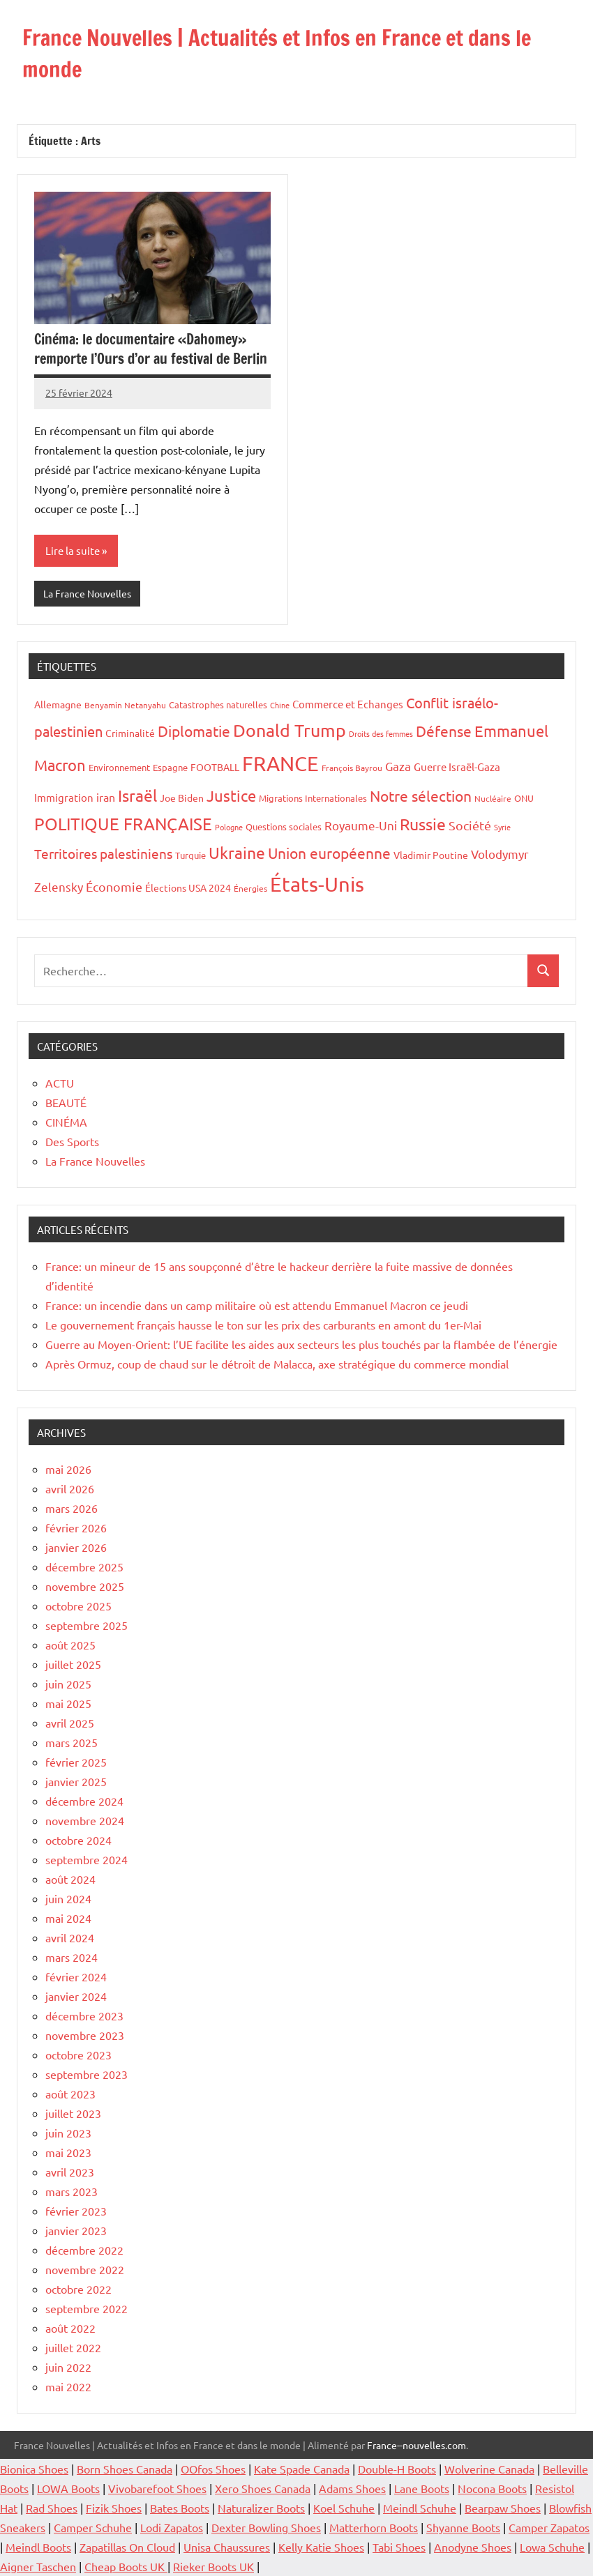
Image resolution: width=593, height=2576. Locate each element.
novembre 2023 (84, 2035)
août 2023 (70, 2094)
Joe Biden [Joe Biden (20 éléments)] (182, 797)
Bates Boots (179, 2508)
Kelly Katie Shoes (321, 2547)
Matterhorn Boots (373, 2527)
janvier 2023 (76, 2230)
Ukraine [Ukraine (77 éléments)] (237, 852)
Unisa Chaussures (226, 2547)
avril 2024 (69, 1937)
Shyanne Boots (463, 2527)
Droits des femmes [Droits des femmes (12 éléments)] (381, 733)
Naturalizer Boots (261, 2508)
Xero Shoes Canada (262, 2488)
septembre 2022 (86, 2308)
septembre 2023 (86, 2074)
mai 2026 (68, 1469)
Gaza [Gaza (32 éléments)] (398, 765)
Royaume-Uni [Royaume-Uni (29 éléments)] (360, 825)
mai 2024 (68, 1918)
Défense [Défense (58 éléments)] (444, 731)
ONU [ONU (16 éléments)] (524, 798)
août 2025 (70, 1645)
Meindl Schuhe (419, 2508)
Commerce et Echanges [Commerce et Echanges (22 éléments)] (347, 703)
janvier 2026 (76, 1547)
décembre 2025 (84, 1566)
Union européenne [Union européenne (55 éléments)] (329, 853)
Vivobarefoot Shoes (157, 2488)
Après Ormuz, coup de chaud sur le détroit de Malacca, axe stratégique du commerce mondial (277, 1364)
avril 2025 (69, 1723)
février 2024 (76, 1976)
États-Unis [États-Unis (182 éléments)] (317, 884)
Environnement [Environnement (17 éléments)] (119, 766)
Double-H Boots (397, 2469)
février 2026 (76, 1527)
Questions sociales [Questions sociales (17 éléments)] (284, 826)
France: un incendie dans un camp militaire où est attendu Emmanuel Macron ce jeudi (256, 1305)
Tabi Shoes (399, 2547)
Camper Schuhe (93, 2527)
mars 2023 (71, 2191)
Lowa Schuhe (552, 2547)
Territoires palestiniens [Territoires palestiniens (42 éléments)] (103, 853)
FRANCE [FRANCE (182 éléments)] (280, 763)
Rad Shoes (51, 2508)
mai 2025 (68, 1703)
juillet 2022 (73, 2347)
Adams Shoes (352, 2488)
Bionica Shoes (34, 2469)
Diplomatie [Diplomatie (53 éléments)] (194, 731)
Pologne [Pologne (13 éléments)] (229, 826)
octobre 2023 (78, 2054)
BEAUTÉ (66, 1102)
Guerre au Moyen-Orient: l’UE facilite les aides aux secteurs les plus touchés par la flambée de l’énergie (301, 1344)
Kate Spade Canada (302, 2469)
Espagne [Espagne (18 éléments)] (170, 766)
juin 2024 (68, 1898)
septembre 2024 (86, 1859)
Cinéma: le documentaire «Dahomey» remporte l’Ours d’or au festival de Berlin (150, 349)
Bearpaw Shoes (503, 2508)
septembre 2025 (86, 1625)
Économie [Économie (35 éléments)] (114, 886)
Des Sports (72, 1141)
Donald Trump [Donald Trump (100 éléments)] (289, 730)
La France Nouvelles (87, 593)
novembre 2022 (84, 2269)
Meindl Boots (38, 2547)
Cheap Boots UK (125, 2566)
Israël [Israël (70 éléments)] (137, 795)
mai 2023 (68, 2152)
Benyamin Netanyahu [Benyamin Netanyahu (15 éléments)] (125, 704)
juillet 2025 (73, 1664)
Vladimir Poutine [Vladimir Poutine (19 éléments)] (430, 854)
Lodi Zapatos (171, 2527)
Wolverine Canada (489, 2469)
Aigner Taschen (38, 2566)
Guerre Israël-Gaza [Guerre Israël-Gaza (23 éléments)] (457, 765)
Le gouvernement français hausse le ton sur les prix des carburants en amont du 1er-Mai (263, 1325)
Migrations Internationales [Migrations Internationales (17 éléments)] (313, 798)
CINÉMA (66, 1122)
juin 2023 (68, 2133)
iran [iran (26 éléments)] (105, 797)
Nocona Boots (492, 2488)
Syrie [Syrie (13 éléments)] (502, 826)
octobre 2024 (78, 1840)
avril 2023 (69, 2172)
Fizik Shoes (114, 2508)
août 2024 (70, 1879)
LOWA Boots (68, 2488)
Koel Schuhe (344, 2508)
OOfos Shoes (213, 2469)
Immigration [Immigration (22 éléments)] (63, 797)
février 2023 (76, 2211)
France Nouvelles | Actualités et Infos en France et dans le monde (289, 53)
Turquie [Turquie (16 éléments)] (190, 855)
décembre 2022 (84, 2250)
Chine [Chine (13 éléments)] (280, 704)
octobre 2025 (78, 1606)
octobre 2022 (78, 2289)
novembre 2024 (84, 1820)
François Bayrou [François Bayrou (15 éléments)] (352, 766)
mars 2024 (71, 1957)
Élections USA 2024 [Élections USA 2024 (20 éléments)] (188, 887)
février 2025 (76, 1762)
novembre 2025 (84, 1586)
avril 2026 (69, 1488)
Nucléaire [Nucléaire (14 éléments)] (492, 798)
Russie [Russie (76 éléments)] (423, 824)
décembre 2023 (84, 2015)
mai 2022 (68, 2386)
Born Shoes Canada (124, 2469)
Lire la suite (72, 550)
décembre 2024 (84, 1801)
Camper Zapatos (549, 2527)
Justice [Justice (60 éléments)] (231, 795)
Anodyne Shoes (472, 2547)
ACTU (59, 1083)
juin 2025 (68, 1684)
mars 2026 (71, 1508)
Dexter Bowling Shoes (266, 2527)
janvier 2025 (76, 1781)
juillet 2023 (73, 2113)
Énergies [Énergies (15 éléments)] (250, 888)
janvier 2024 (76, 1996)
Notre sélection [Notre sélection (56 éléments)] (421, 795)
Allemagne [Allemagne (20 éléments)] (58, 704)
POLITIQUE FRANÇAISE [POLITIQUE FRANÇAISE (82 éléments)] (123, 824)
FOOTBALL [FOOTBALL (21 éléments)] (214, 766)
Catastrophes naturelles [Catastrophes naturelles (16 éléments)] (218, 704)
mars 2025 (71, 1742)
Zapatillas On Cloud (127, 2547)
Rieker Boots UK (213, 2566)
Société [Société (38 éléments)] (470, 825)
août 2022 (70, 2328)
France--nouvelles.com (416, 2445)
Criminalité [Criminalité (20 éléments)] (130, 732)
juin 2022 (68, 2367)
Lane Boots (421, 2488)
